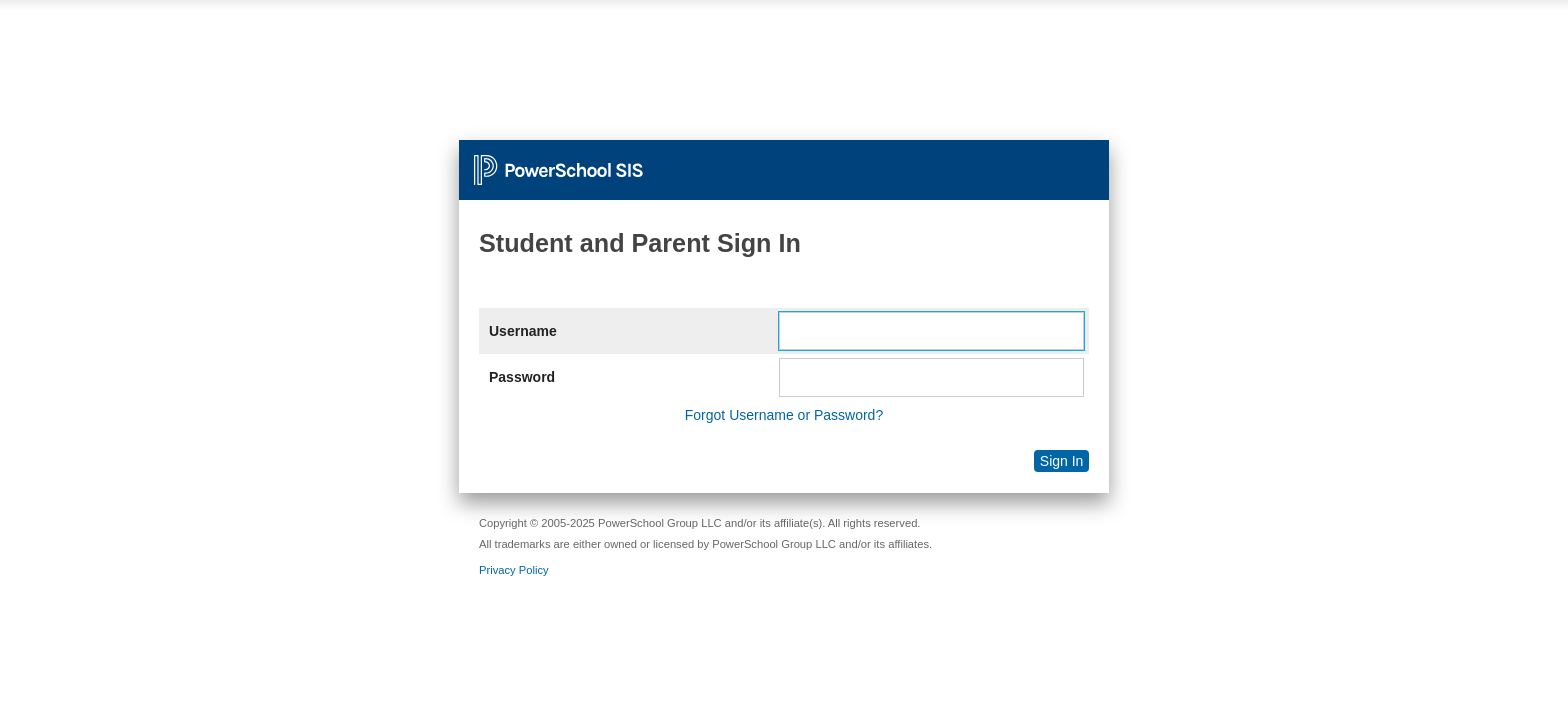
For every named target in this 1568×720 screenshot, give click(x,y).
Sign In (1062, 461)
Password (522, 377)
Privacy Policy (514, 570)
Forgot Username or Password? (784, 415)
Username (523, 331)
